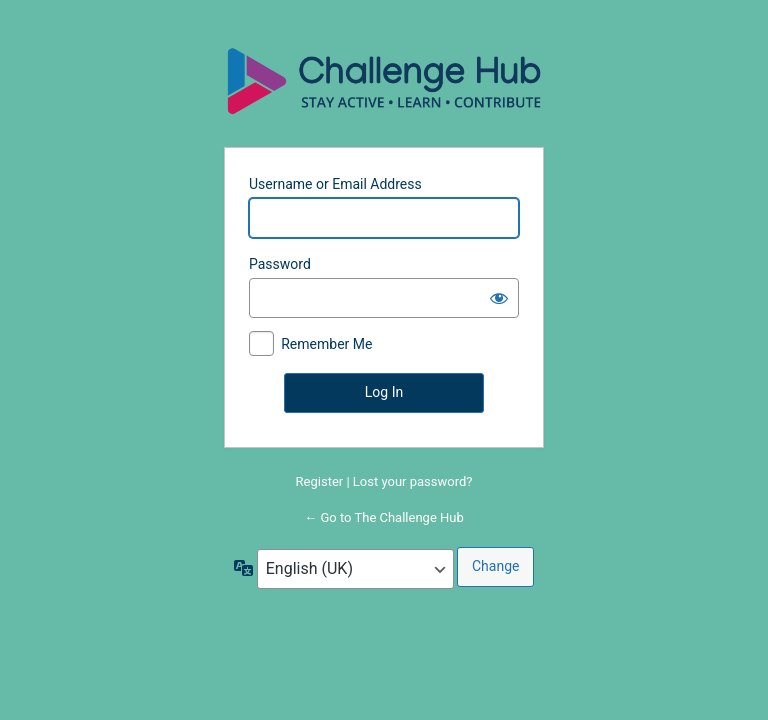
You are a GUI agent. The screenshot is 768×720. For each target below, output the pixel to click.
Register (320, 481)
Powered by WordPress (384, 80)
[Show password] (499, 298)
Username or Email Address (335, 184)
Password (280, 264)
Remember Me (326, 344)
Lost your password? (413, 481)
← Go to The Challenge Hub (384, 517)
